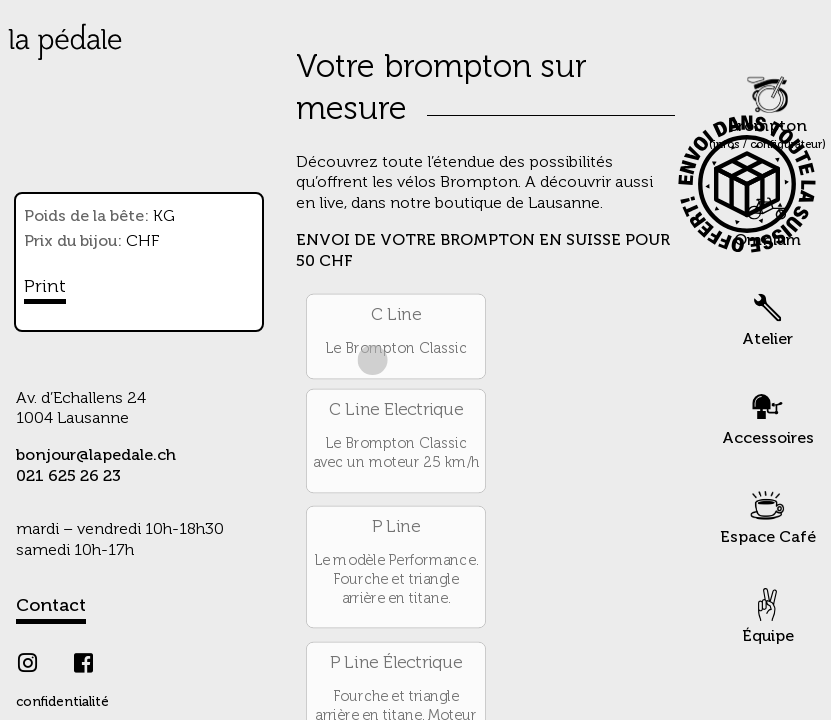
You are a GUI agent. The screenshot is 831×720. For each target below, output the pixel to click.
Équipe (768, 613)
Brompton (767, 112)
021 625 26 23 (68, 477)
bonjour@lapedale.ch (96, 456)
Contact (51, 606)
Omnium (767, 217)
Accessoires (768, 415)
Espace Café (768, 514)
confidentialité (62, 702)
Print (45, 287)
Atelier (767, 316)
